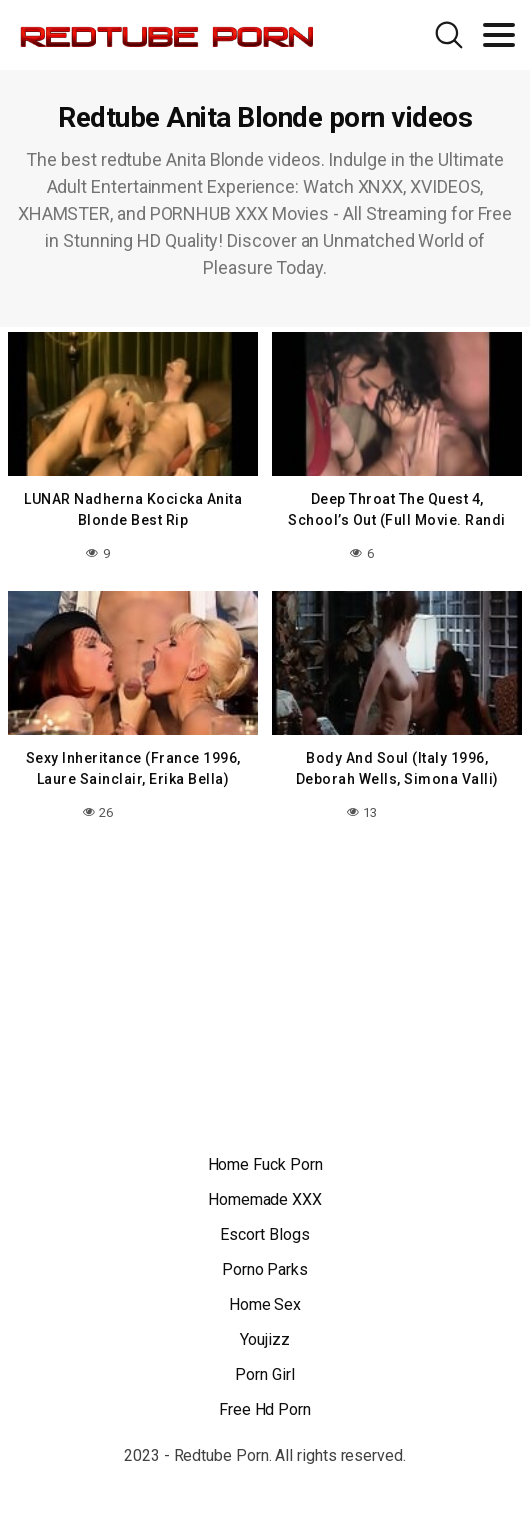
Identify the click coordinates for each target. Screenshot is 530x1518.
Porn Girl (264, 1374)
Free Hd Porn (265, 1409)
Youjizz (264, 1339)
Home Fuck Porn (265, 1164)
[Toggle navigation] (499, 35)
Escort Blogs (264, 1234)
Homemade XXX (265, 1199)
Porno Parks (265, 1269)
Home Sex (265, 1304)
